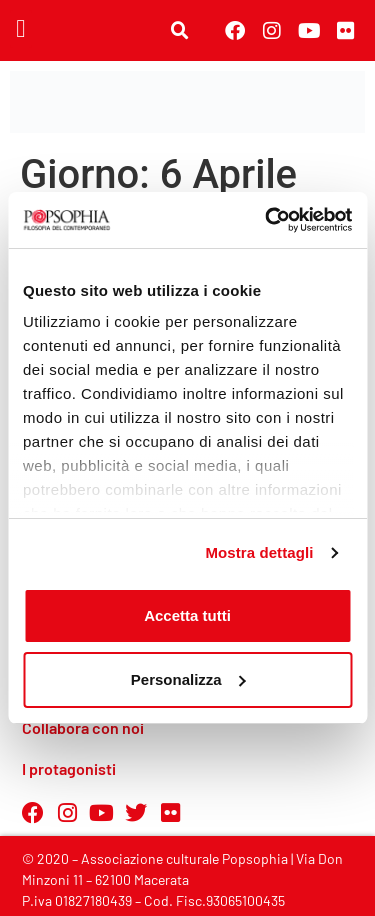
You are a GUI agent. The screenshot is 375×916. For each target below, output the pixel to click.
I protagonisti (69, 768)
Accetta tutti (187, 615)
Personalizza (188, 679)
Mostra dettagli (259, 552)
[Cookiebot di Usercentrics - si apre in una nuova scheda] (267, 220)
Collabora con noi (83, 727)
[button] (21, 29)
